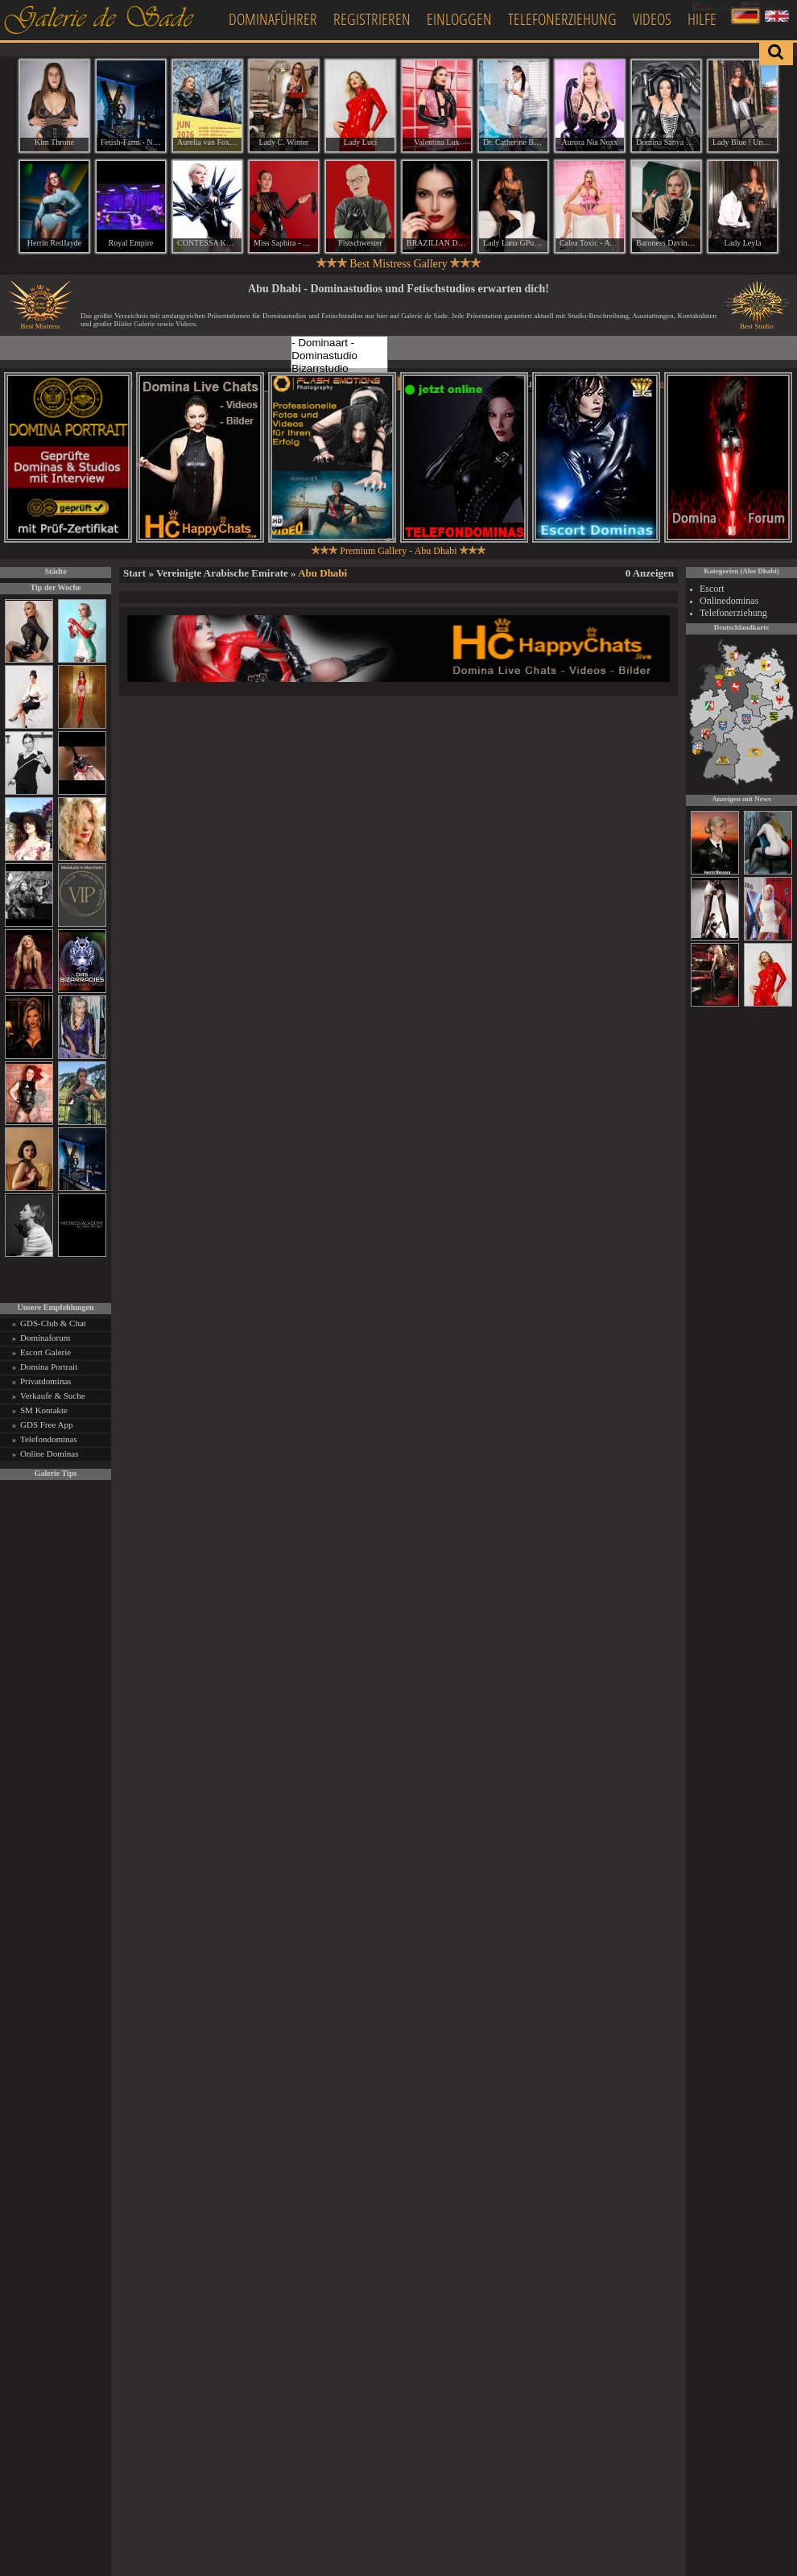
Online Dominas (49, 1453)
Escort (712, 588)
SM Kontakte (44, 1410)
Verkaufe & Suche (52, 1395)
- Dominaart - (339, 343)
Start (134, 573)
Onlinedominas (729, 600)
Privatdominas (46, 1381)
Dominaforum (45, 1337)
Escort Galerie (45, 1352)
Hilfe (702, 19)
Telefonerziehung (562, 19)
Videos (652, 19)
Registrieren (372, 19)
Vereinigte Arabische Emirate (222, 573)
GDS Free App (46, 1424)
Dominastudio (339, 355)
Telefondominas (48, 1439)
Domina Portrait (48, 1366)
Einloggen (459, 19)
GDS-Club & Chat (53, 1323)
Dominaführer (273, 19)
